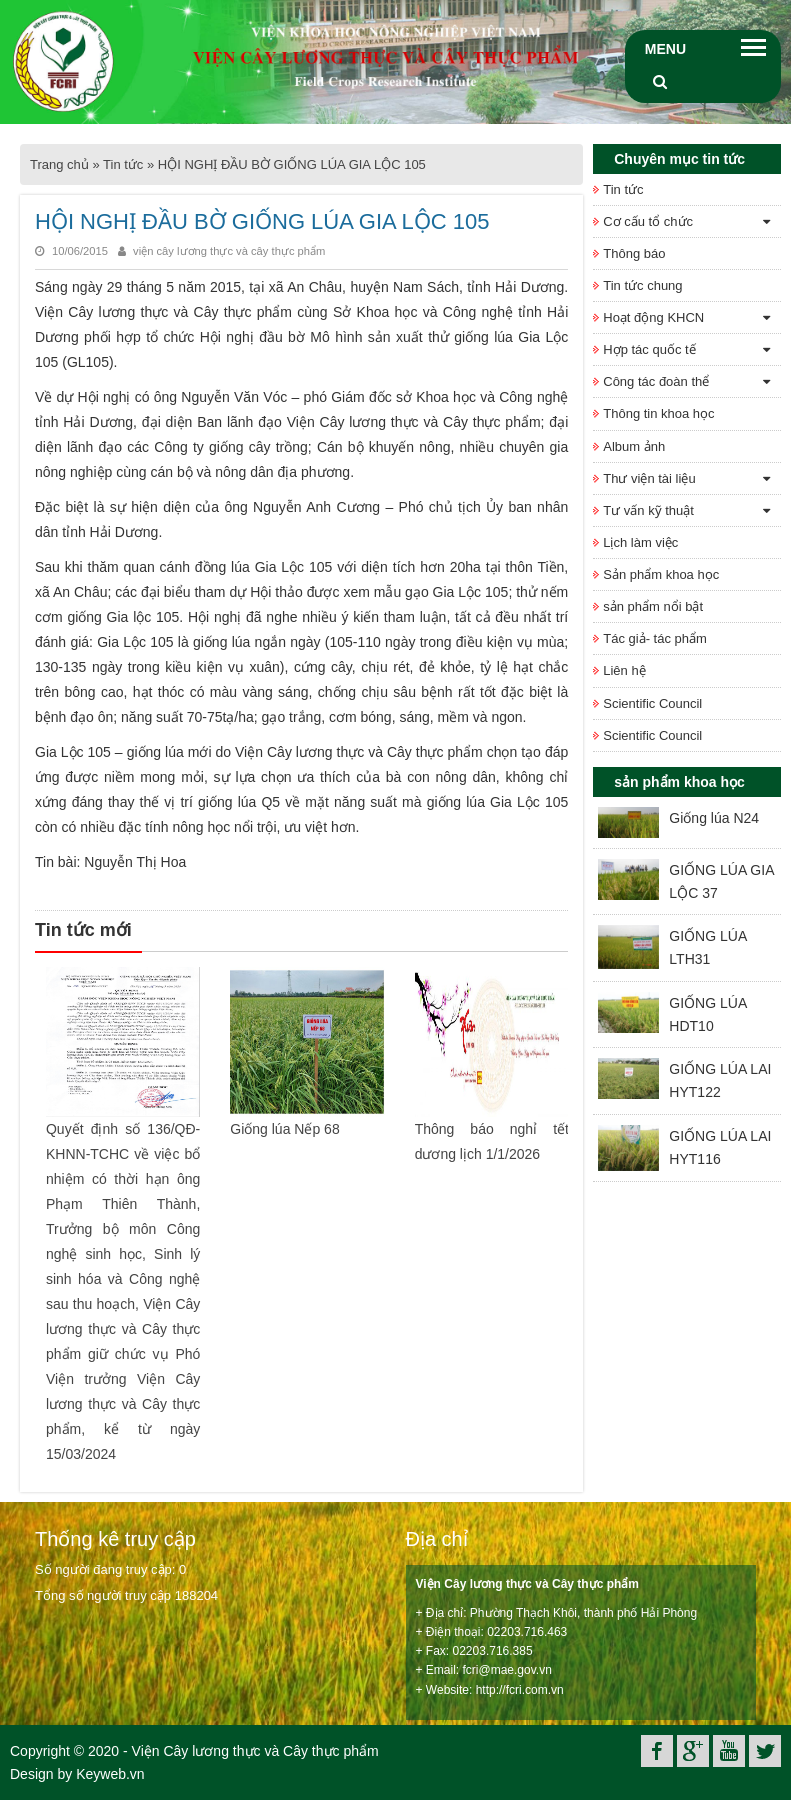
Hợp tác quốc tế (649, 349)
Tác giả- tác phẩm (655, 638)
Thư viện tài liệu (649, 478)
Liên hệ (624, 670)
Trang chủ (59, 164)
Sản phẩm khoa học (661, 574)
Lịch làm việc (640, 542)
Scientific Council (652, 703)
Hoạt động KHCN (653, 317)
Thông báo (634, 253)
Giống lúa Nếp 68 (284, 1129)
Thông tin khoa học (658, 413)
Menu (665, 49)
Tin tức (123, 164)
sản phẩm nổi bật (653, 606)
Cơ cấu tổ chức (648, 221)
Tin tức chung (642, 285)
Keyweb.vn (110, 1774)
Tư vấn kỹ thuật (648, 510)
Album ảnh (634, 446)
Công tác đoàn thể (656, 381)
